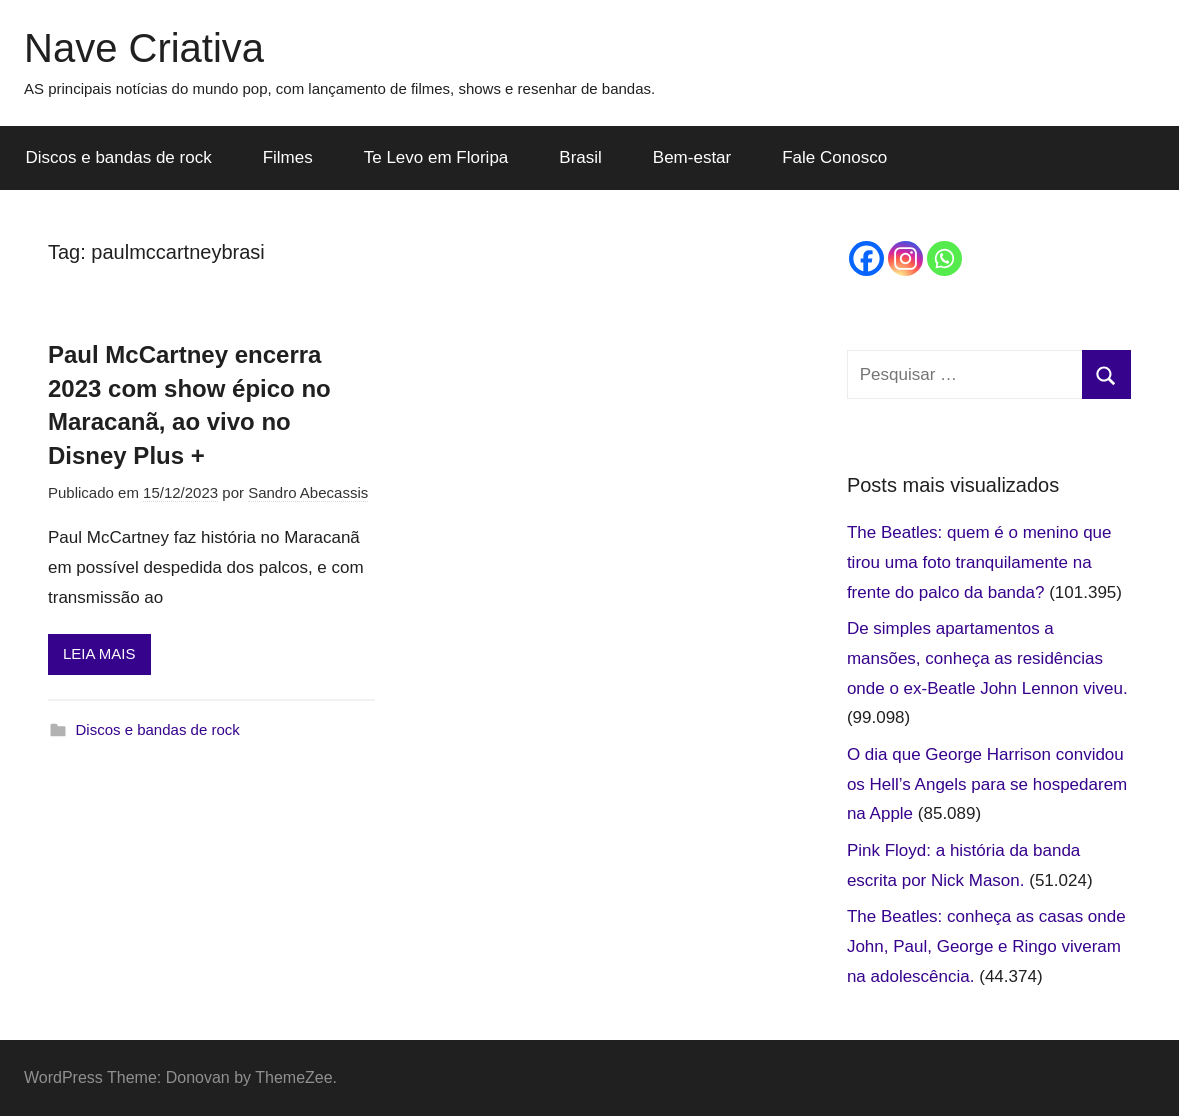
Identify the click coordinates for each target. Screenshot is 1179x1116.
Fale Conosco (834, 157)
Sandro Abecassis (308, 492)
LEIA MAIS (99, 653)
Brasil (580, 157)
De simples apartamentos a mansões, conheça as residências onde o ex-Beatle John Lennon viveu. (987, 658)
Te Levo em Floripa (436, 157)
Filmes (288, 157)
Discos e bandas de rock (119, 157)
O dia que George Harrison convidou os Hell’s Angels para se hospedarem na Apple (987, 784)
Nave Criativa (144, 48)
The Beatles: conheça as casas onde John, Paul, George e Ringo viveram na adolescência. (986, 946)
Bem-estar (692, 157)
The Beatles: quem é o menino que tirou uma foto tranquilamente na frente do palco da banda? (979, 562)
